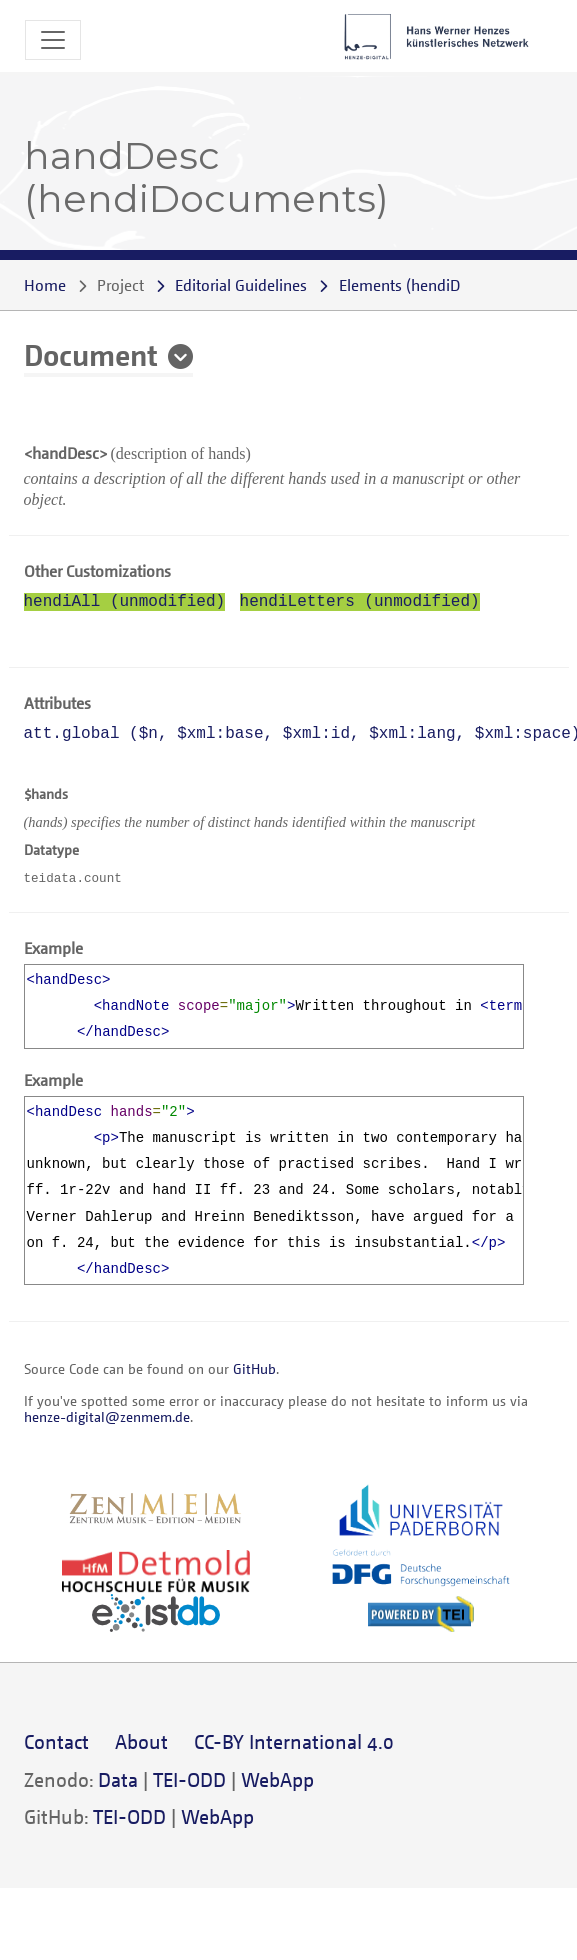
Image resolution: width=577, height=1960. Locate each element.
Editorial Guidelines (241, 285)
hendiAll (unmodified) (125, 602)
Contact (56, 1741)
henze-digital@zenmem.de (107, 1416)
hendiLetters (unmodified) (360, 602)
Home (45, 285)
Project (120, 285)
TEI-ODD (189, 1779)
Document (91, 354)
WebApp (277, 1779)
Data (118, 1779)
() (436, 285)
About (141, 1741)
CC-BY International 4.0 (294, 1741)
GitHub (254, 1368)
